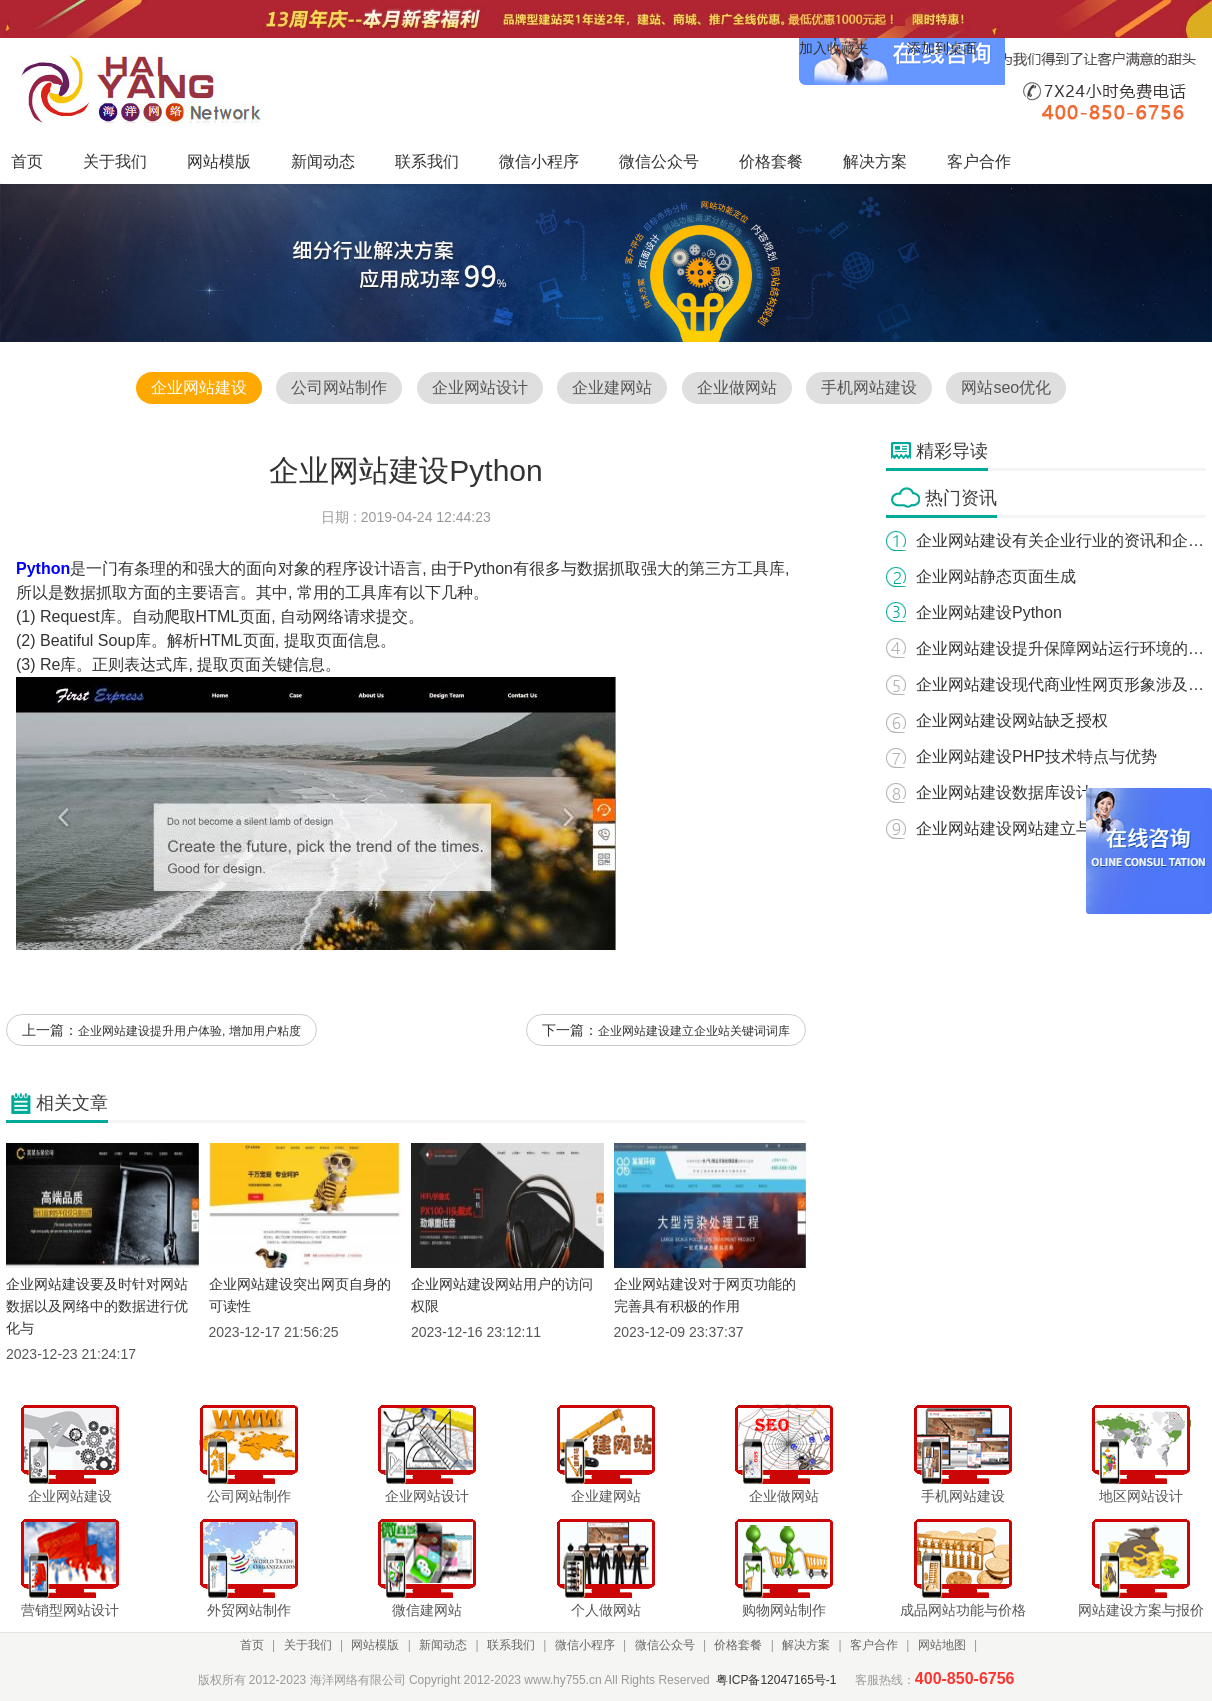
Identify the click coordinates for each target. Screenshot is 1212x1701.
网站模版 (375, 1645)
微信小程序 (585, 1645)
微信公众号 (665, 1645)
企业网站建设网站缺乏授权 (1012, 720)
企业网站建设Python (989, 612)
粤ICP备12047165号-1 (776, 1680)
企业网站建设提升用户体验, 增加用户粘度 (189, 1031)
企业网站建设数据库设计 (1004, 792)
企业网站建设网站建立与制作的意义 (1044, 828)
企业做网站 (737, 387)
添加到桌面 (942, 48)
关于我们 (308, 1645)
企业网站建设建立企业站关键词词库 (694, 1031)
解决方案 (806, 1645)
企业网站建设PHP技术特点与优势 (1036, 756)
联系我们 (511, 1645)
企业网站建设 (199, 387)
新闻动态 (443, 1645)
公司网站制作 (339, 387)
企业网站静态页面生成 (996, 576)
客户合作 (874, 1645)
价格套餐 (738, 1645)
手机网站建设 (869, 387)
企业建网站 (612, 387)
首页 (252, 1645)
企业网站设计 (480, 387)
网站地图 (942, 1645)
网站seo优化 (1006, 387)
